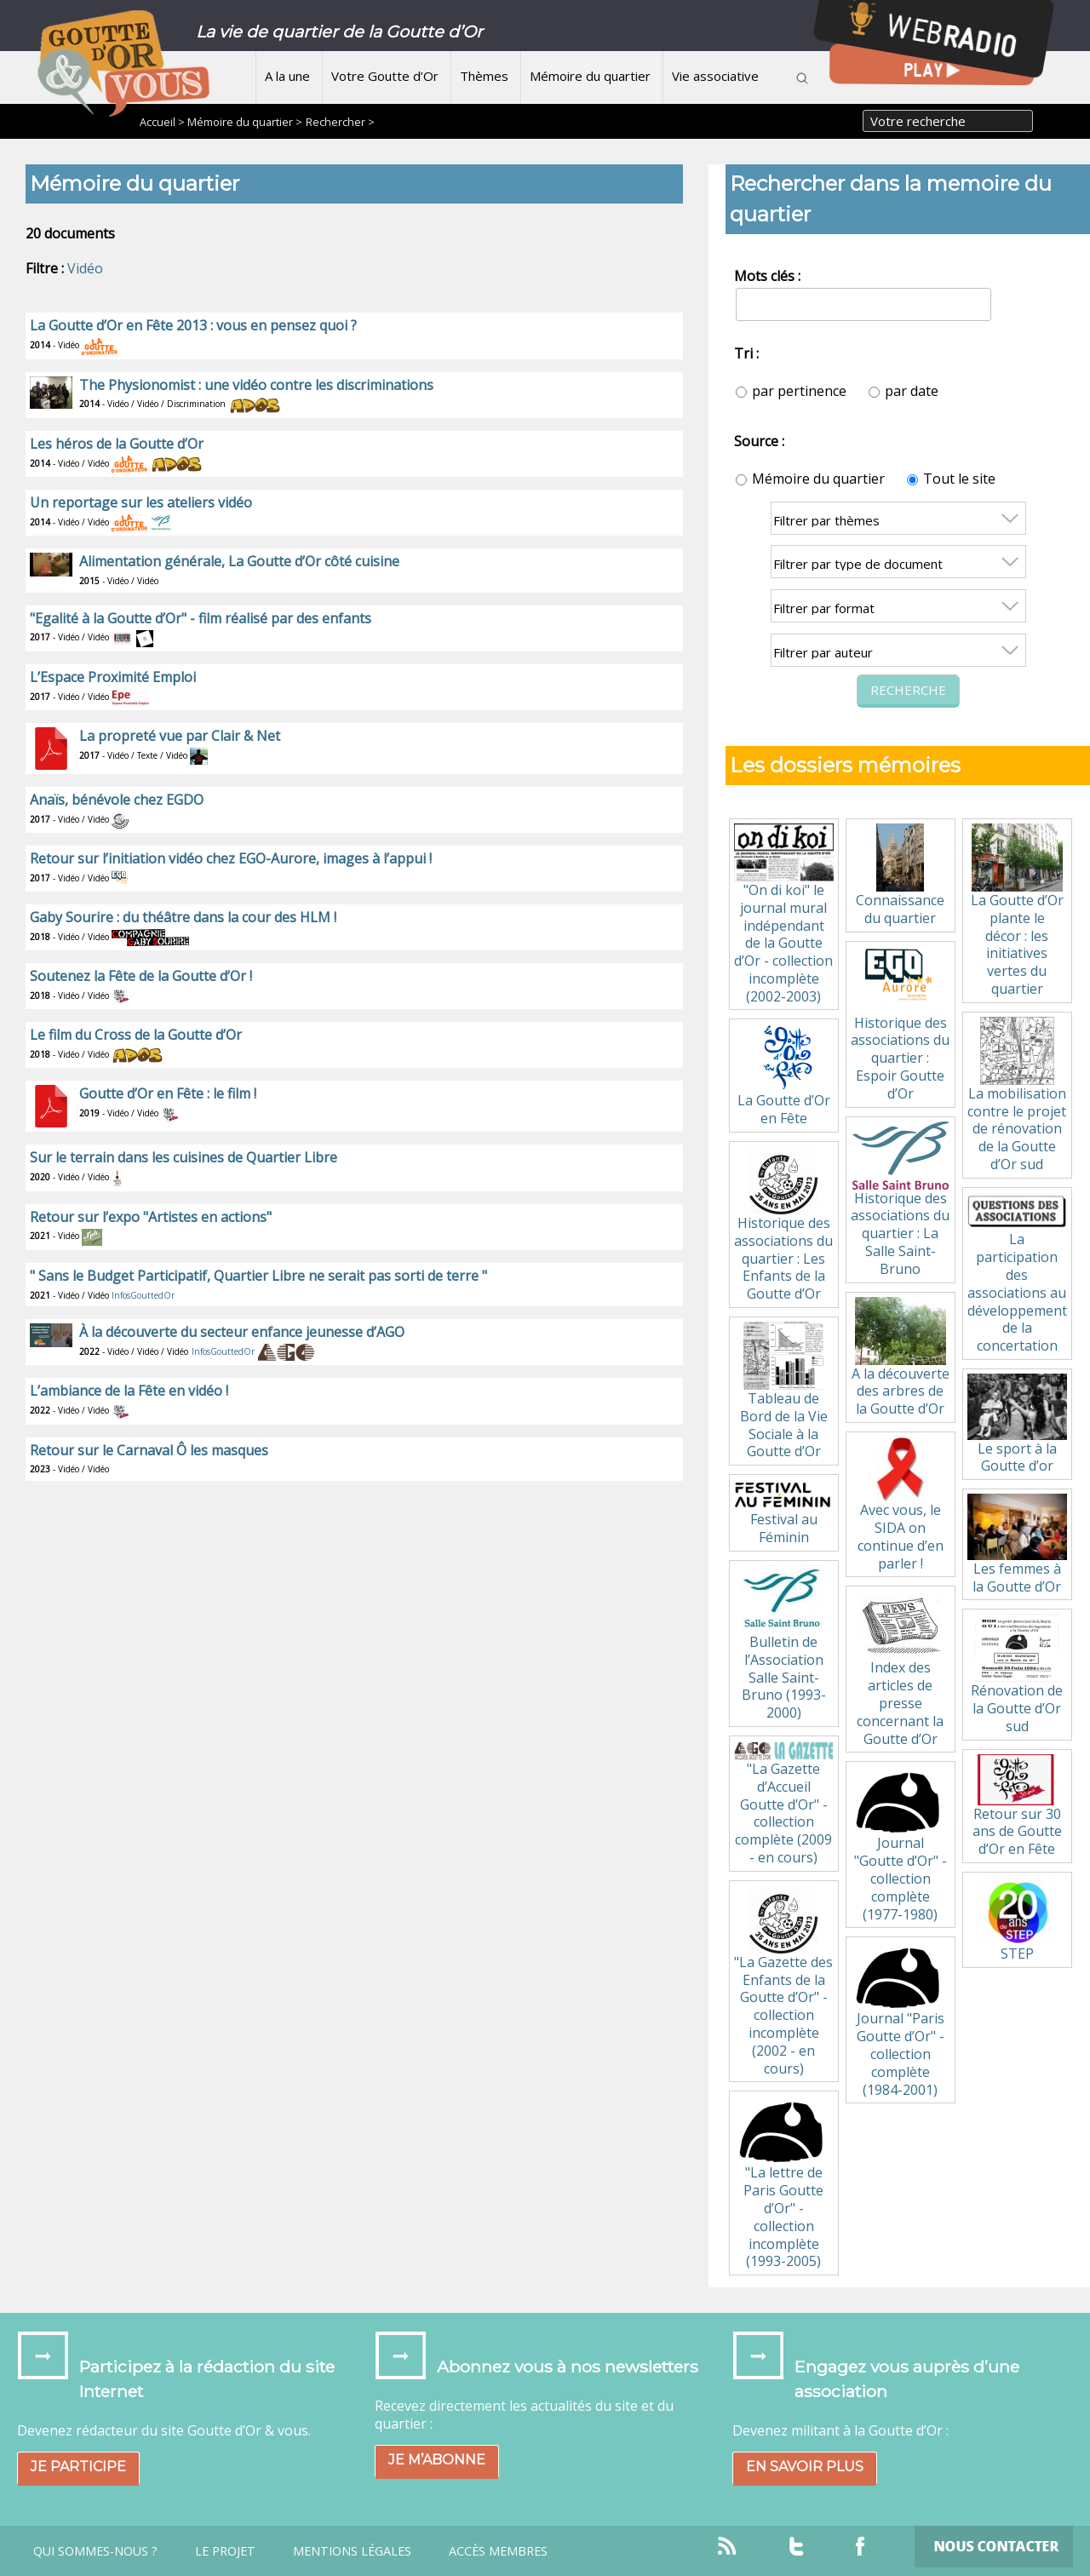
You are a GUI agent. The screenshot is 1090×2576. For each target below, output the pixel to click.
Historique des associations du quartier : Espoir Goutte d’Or (900, 1024)
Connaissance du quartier (900, 875)
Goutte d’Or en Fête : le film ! (167, 1093)
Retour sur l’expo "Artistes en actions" (151, 1217)
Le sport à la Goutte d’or (1016, 1424)
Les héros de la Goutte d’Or (117, 443)
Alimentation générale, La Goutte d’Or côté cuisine (239, 561)
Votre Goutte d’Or (385, 75)
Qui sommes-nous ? (95, 2551)
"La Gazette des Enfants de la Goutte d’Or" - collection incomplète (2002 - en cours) (783, 1981)
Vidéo (85, 268)
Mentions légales (352, 2551)
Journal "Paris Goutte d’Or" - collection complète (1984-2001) (900, 2020)
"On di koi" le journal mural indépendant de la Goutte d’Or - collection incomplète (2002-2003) (783, 914)
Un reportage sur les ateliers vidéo (141, 502)
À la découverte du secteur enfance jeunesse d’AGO (241, 1331)
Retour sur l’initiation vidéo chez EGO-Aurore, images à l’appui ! (231, 858)
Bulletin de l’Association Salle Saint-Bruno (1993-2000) (784, 1643)
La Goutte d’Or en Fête (783, 1075)
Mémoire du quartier (590, 75)
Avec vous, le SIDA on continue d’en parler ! (900, 1505)
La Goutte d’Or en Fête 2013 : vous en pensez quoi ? (193, 325)
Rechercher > (340, 121)
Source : (759, 441)
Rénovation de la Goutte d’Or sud (1017, 1675)
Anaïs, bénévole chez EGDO (117, 799)
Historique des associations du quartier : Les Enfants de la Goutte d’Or (783, 1224)
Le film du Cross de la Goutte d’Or (136, 1034)
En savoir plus (804, 2466)
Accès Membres (498, 2551)
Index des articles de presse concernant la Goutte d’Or (900, 1669)
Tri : (746, 353)
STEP (1017, 1920)
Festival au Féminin (783, 1512)
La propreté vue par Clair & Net (179, 735)
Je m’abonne (436, 2460)
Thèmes (484, 75)
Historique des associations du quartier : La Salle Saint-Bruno (900, 1200)
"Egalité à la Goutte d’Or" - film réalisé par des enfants (200, 618)
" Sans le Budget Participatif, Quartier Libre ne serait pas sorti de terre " (258, 1275)
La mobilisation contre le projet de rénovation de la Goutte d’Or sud (1016, 1095)
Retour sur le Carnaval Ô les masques (149, 1450)
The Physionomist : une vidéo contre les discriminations (256, 385)
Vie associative (715, 75)
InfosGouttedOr (143, 1295)
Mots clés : (767, 276)
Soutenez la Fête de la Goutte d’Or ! (141, 976)
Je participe (78, 2466)
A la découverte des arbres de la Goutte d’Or (900, 1358)
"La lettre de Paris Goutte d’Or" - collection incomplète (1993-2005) (783, 2183)
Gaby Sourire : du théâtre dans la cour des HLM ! (183, 917)
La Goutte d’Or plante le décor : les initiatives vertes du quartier (1017, 910)
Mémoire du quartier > (244, 121)
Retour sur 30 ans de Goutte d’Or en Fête (1016, 1806)
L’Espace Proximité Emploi (113, 677)
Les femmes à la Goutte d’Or (1016, 1544)
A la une (287, 75)
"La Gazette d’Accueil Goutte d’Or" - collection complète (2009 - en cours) (783, 1804)
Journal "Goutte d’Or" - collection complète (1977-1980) (900, 1844)
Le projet (225, 2551)
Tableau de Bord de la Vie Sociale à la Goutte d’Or (784, 1391)
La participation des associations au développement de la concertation (1017, 1274)
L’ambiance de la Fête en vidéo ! (129, 1390)
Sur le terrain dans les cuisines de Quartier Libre (183, 1157)
